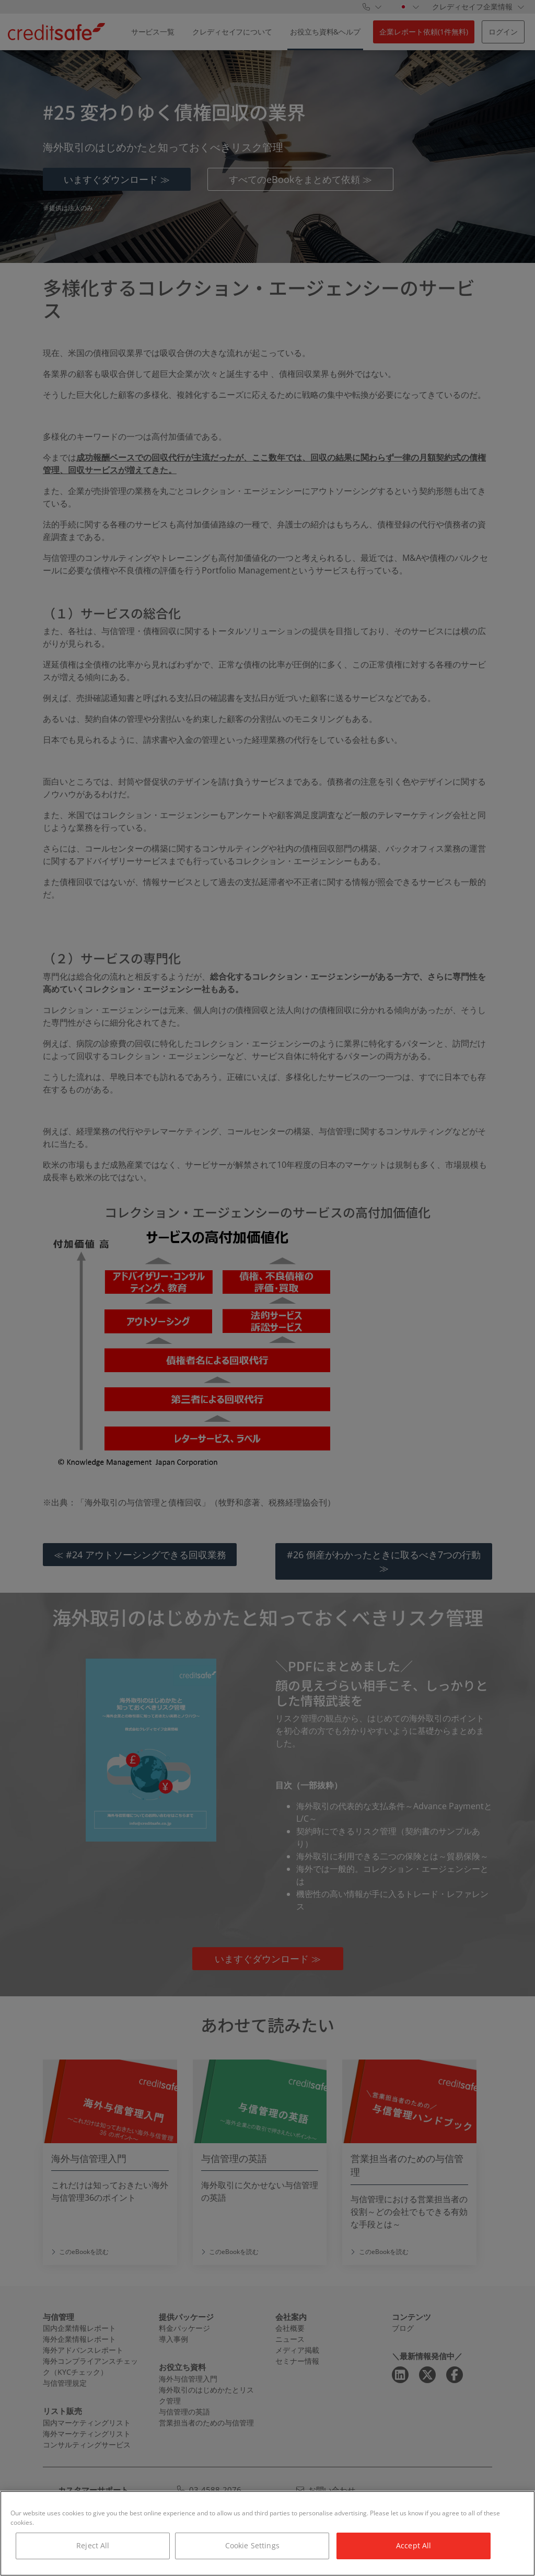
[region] (267, 2533)
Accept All (413, 2545)
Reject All (92, 2545)
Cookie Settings (252, 2545)
